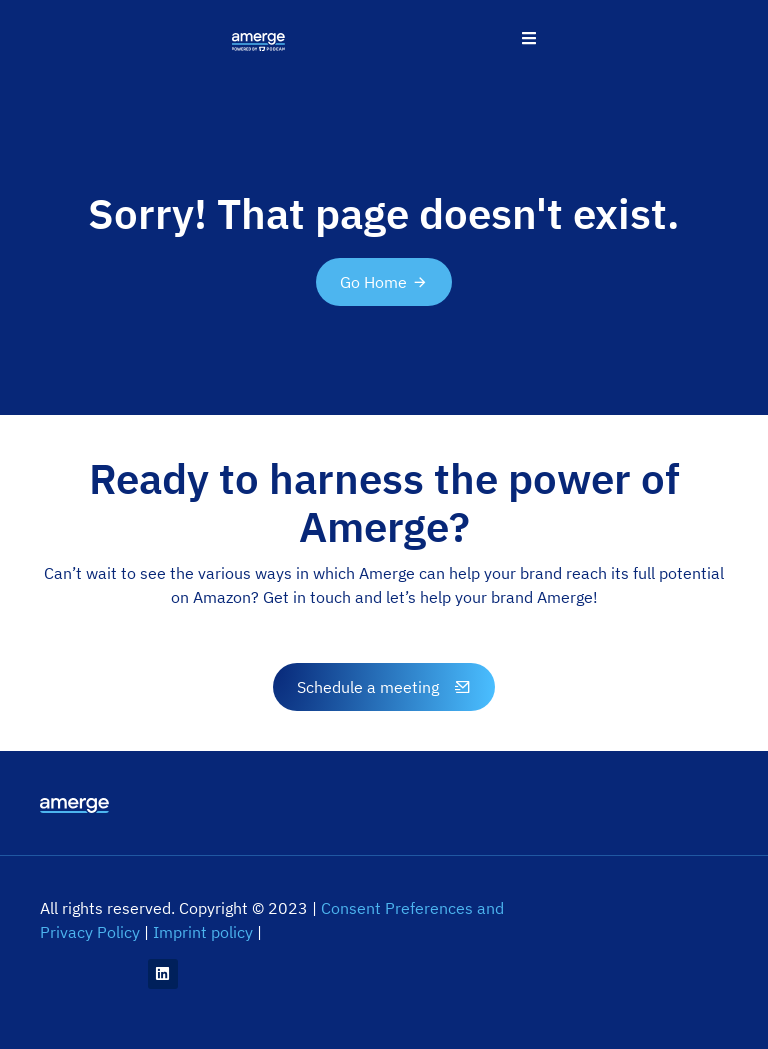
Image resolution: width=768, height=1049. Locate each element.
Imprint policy (203, 932)
